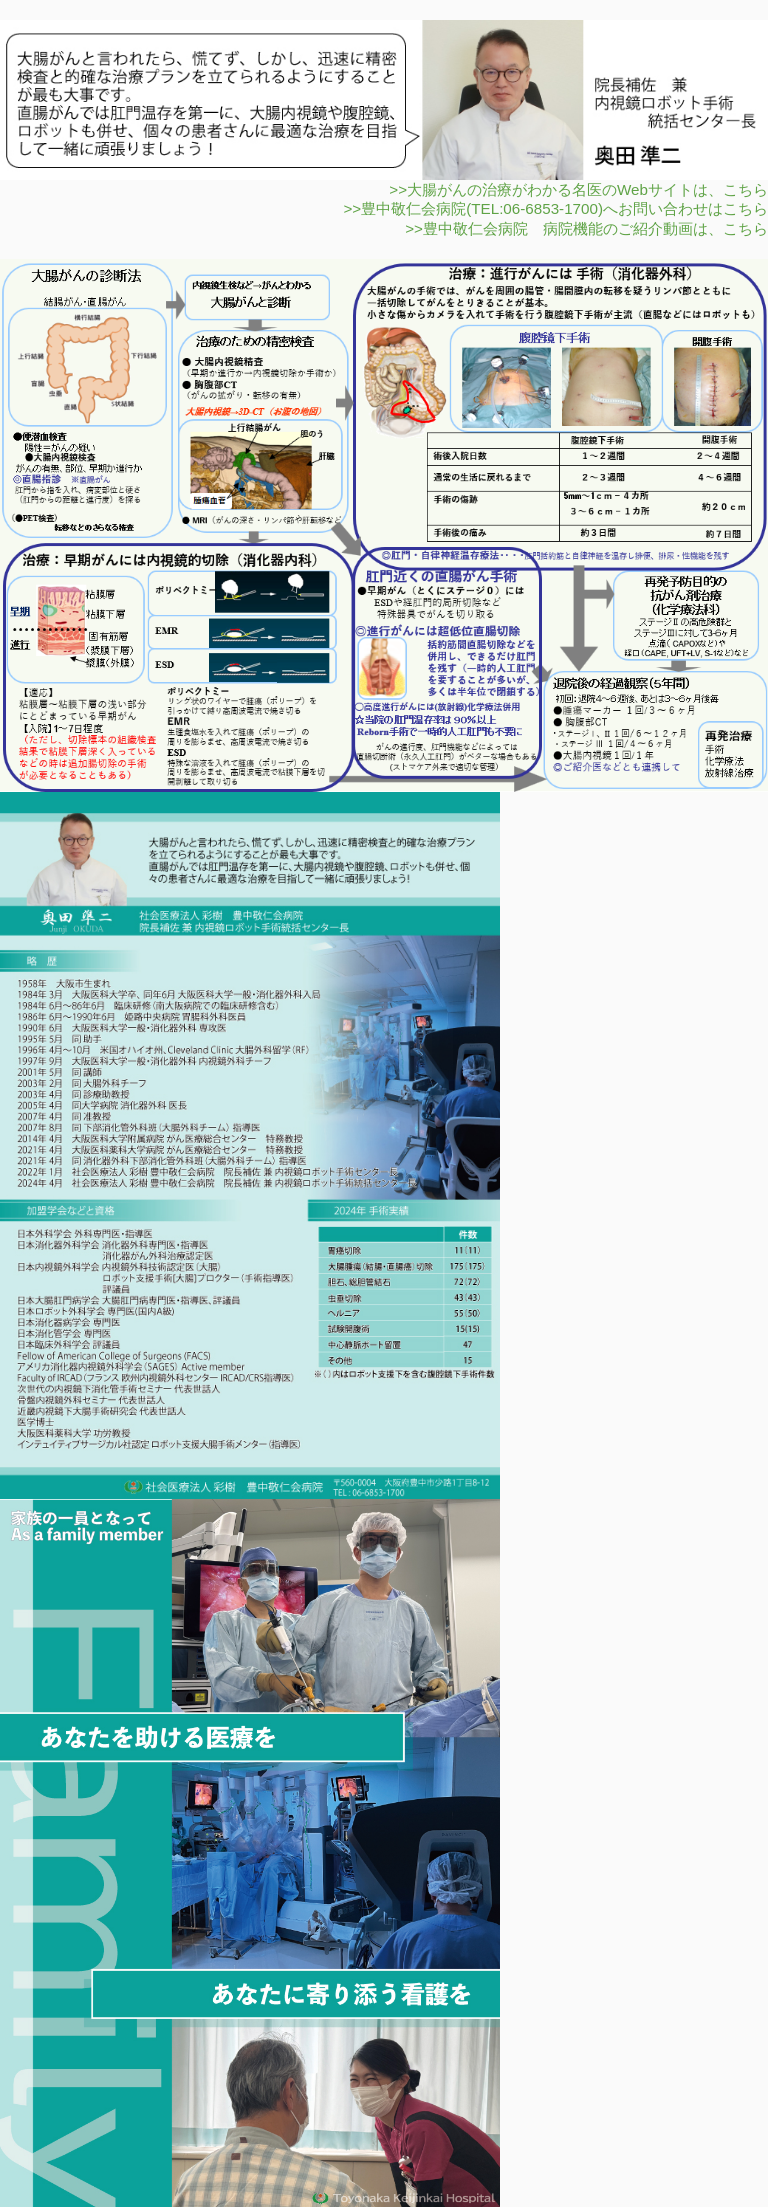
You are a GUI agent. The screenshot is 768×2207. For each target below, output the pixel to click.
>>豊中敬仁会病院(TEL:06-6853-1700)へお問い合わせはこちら (555, 208)
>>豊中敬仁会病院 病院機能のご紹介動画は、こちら (586, 228)
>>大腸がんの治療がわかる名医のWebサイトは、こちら (578, 189)
